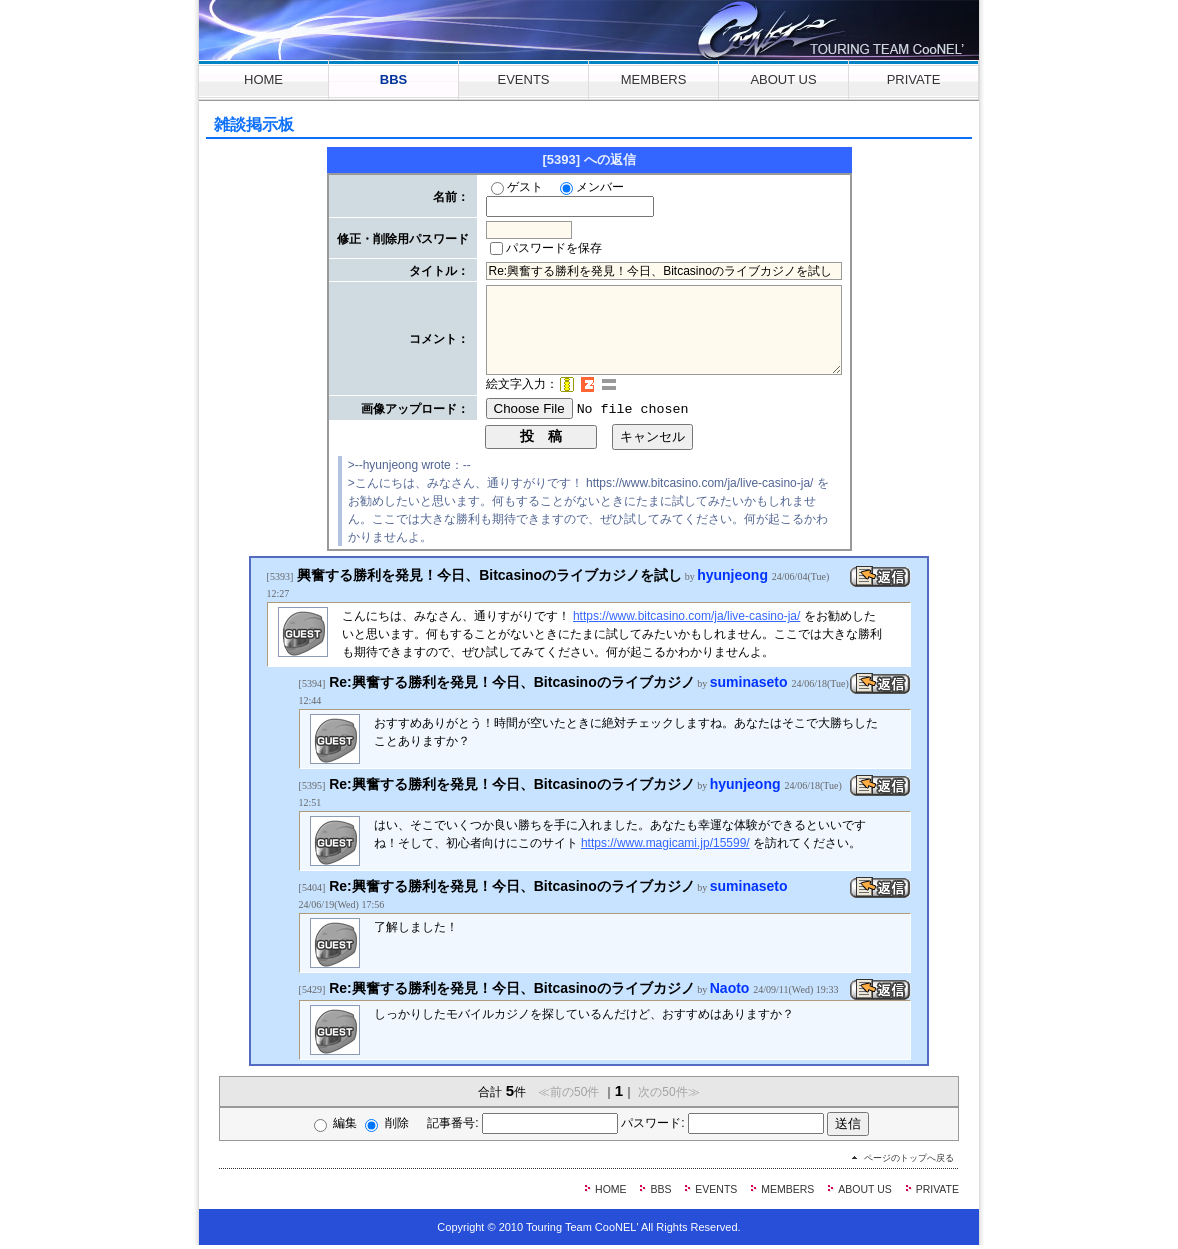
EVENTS (523, 79)
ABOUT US (783, 79)
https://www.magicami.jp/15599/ (665, 846)
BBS (393, 79)
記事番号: (504, 1127)
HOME (263, 79)
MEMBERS (654, 79)
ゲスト (517, 187)
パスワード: (743, 1127)
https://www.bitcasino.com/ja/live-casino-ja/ (686, 619)
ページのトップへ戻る (909, 1162)
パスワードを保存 (546, 251)
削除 (349, 1127)
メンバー (592, 187)
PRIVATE (914, 79)
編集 (298, 1127)
